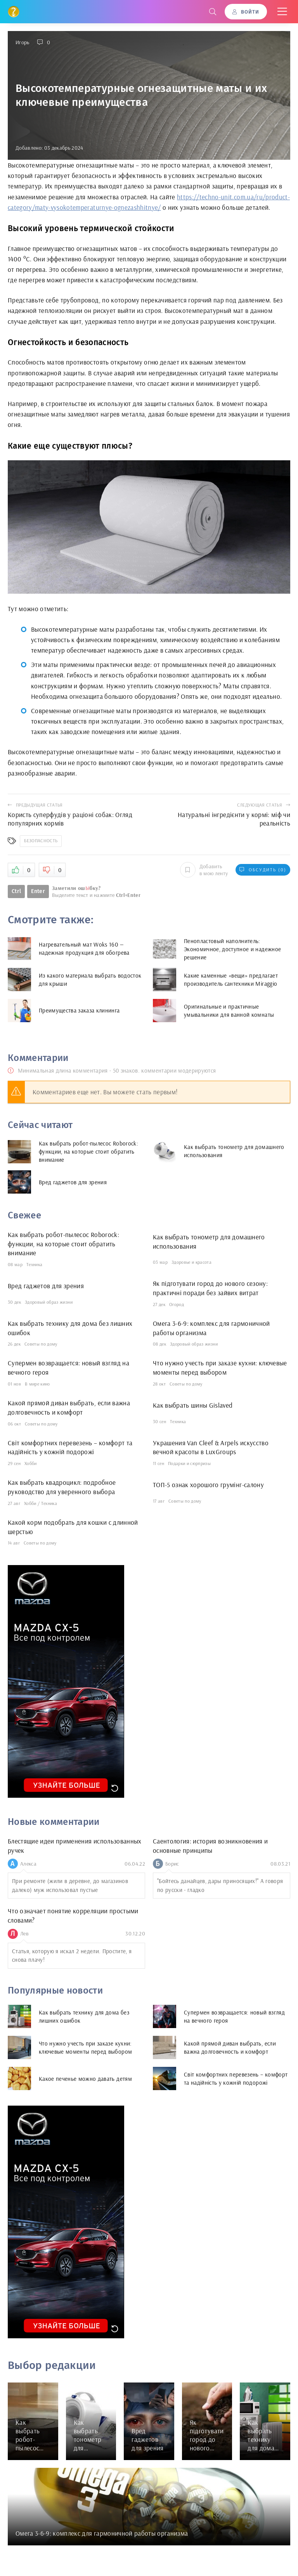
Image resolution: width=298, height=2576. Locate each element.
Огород (176, 1304)
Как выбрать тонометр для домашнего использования (209, 1241)
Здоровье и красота (191, 1262)
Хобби (30, 1463)
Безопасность (40, 840)
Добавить (204, 870)
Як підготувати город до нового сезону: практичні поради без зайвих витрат (210, 1288)
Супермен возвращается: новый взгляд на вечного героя (68, 1367)
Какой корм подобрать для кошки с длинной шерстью (73, 1527)
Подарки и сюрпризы (189, 1463)
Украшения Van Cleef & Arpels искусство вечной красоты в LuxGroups (211, 1447)
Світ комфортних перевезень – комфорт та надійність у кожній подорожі (70, 1447)
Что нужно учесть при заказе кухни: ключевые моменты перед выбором (220, 1367)
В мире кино (37, 1384)
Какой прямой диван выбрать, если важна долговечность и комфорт (69, 1407)
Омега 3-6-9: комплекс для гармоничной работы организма (211, 1328)
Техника (34, 1264)
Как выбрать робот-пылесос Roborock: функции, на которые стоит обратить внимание (63, 1243)
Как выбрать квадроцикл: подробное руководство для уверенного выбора (62, 1487)
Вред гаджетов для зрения (46, 1286)
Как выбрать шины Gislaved (193, 1405)
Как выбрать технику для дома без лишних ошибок (70, 1328)
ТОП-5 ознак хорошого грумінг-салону (208, 1485)
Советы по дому (40, 1344)
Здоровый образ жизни (49, 1302)
